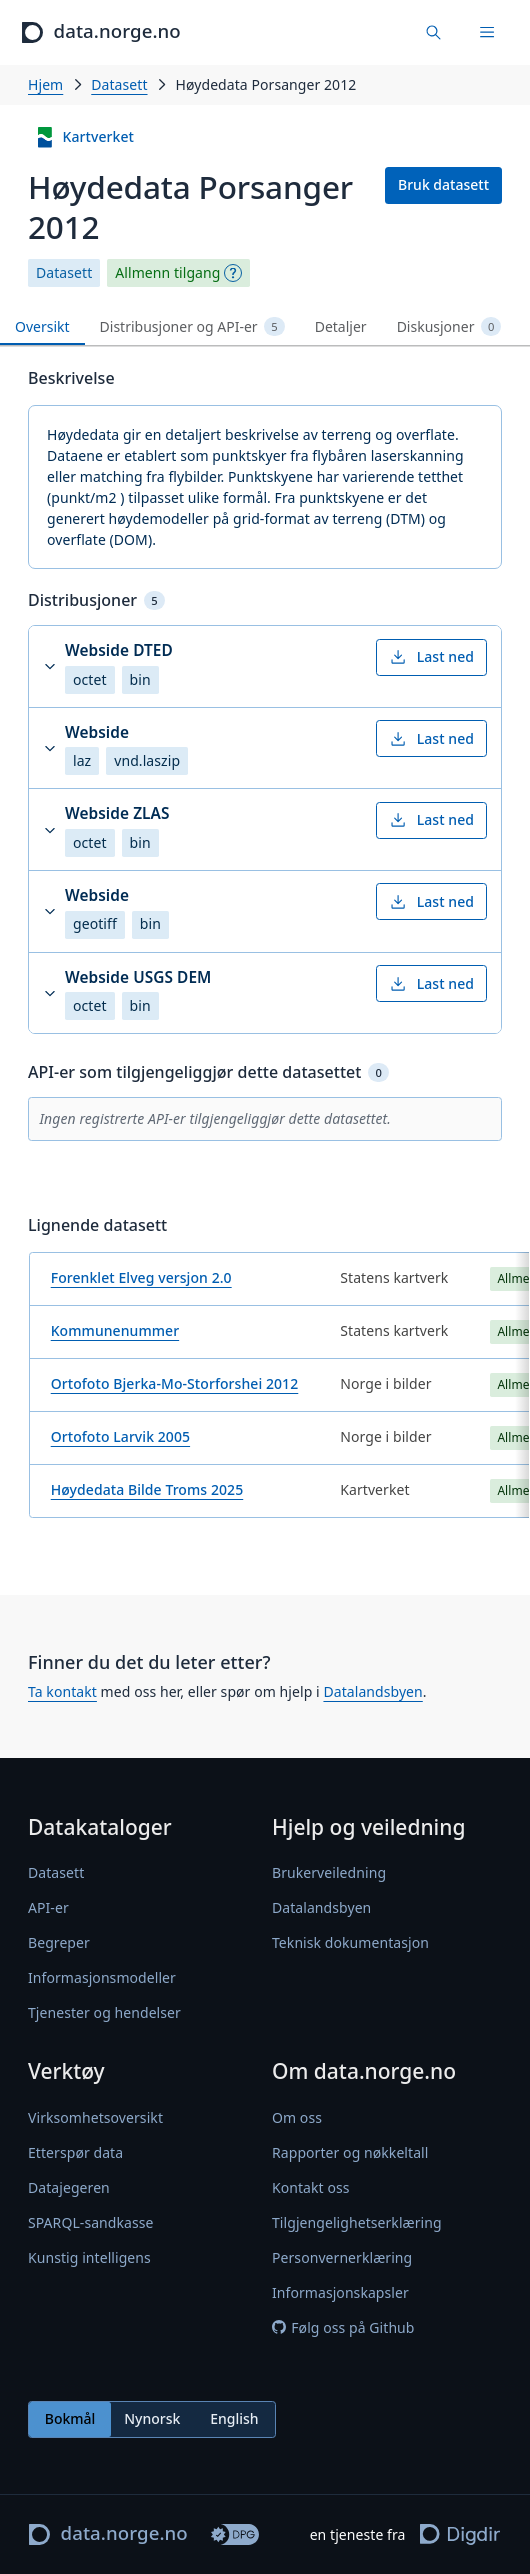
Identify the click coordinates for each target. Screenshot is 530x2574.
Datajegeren (69, 2187)
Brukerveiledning (329, 1872)
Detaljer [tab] (341, 326)
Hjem (45, 84)
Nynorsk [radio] (152, 2418)
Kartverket (84, 137)
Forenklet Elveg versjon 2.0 (141, 1277)
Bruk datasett (443, 184)
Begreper (59, 1942)
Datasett (119, 84)
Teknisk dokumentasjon (350, 1942)
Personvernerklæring (342, 2257)
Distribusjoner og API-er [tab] (192, 327)
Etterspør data (75, 2152)
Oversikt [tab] (42, 326)
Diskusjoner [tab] (449, 327)
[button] (265, 666)
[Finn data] (434, 32)
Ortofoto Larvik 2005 (120, 1436)
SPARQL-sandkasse (90, 2222)
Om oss (297, 2117)
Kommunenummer (115, 1330)
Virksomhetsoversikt (95, 2117)
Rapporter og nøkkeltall (350, 2152)
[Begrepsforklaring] (233, 273)
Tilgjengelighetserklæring (357, 2222)
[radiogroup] (152, 2419)
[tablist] (265, 327)
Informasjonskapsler (340, 2292)
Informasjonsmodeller (102, 1977)
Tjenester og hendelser (104, 2012)
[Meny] (487, 32)
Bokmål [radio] (70, 2418)
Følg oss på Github (343, 2327)
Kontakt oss (311, 2187)
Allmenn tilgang (167, 273)
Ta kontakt (62, 1691)
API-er (48, 1907)
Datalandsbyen (372, 1691)
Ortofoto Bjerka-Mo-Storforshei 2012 (175, 1383)
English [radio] (234, 2418)
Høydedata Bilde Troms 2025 (147, 1489)
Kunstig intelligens (89, 2257)
